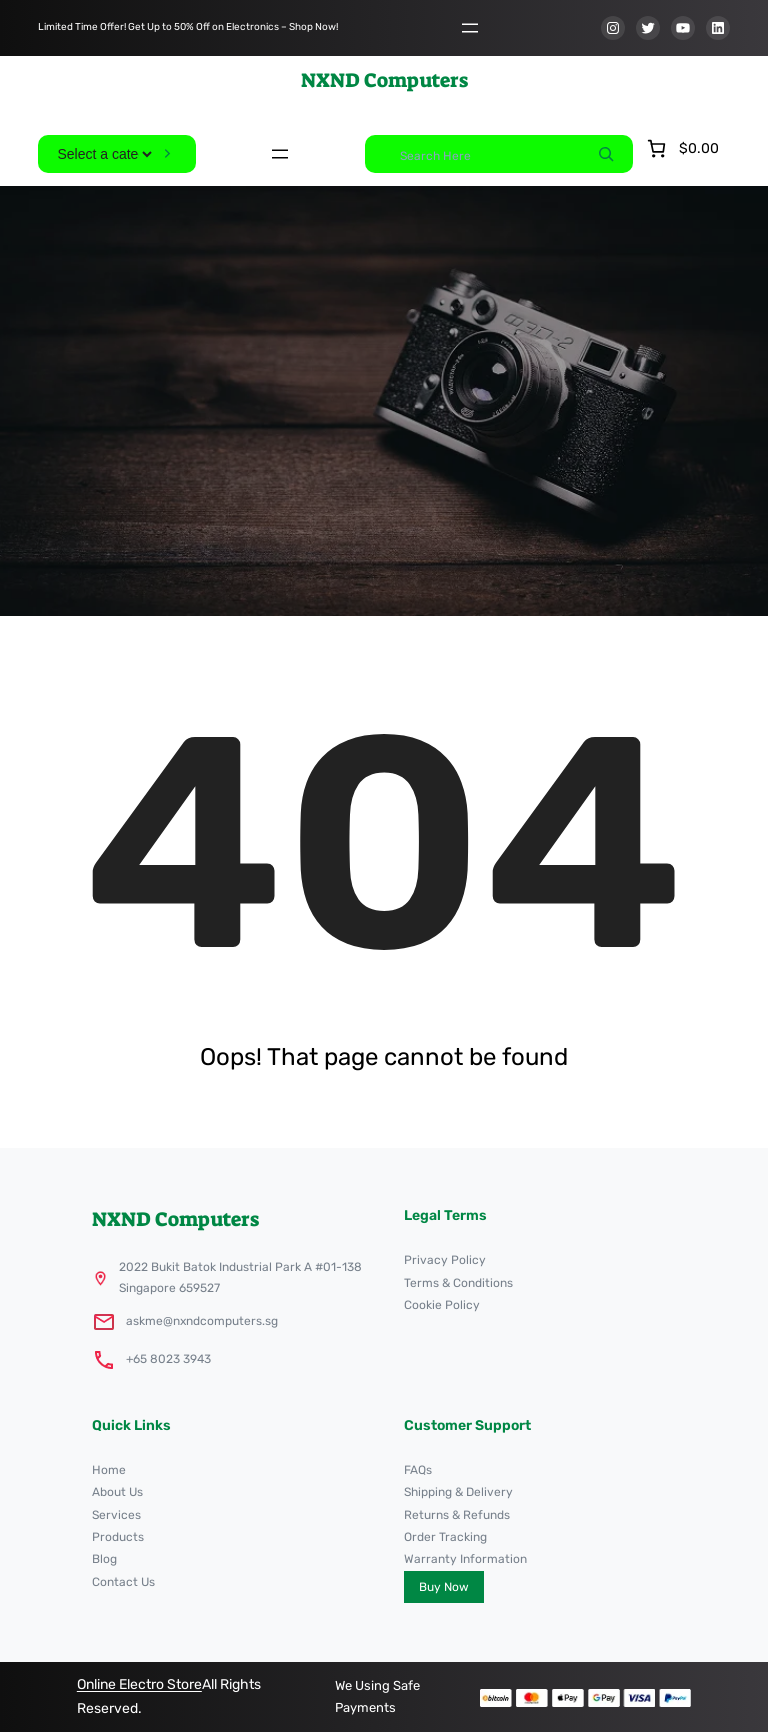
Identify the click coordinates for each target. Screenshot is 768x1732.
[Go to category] (168, 154)
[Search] (606, 154)
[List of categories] (103, 154)
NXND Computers (384, 80)
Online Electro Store (139, 1684)
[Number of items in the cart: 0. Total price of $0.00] (681, 148)
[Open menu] (470, 28)
